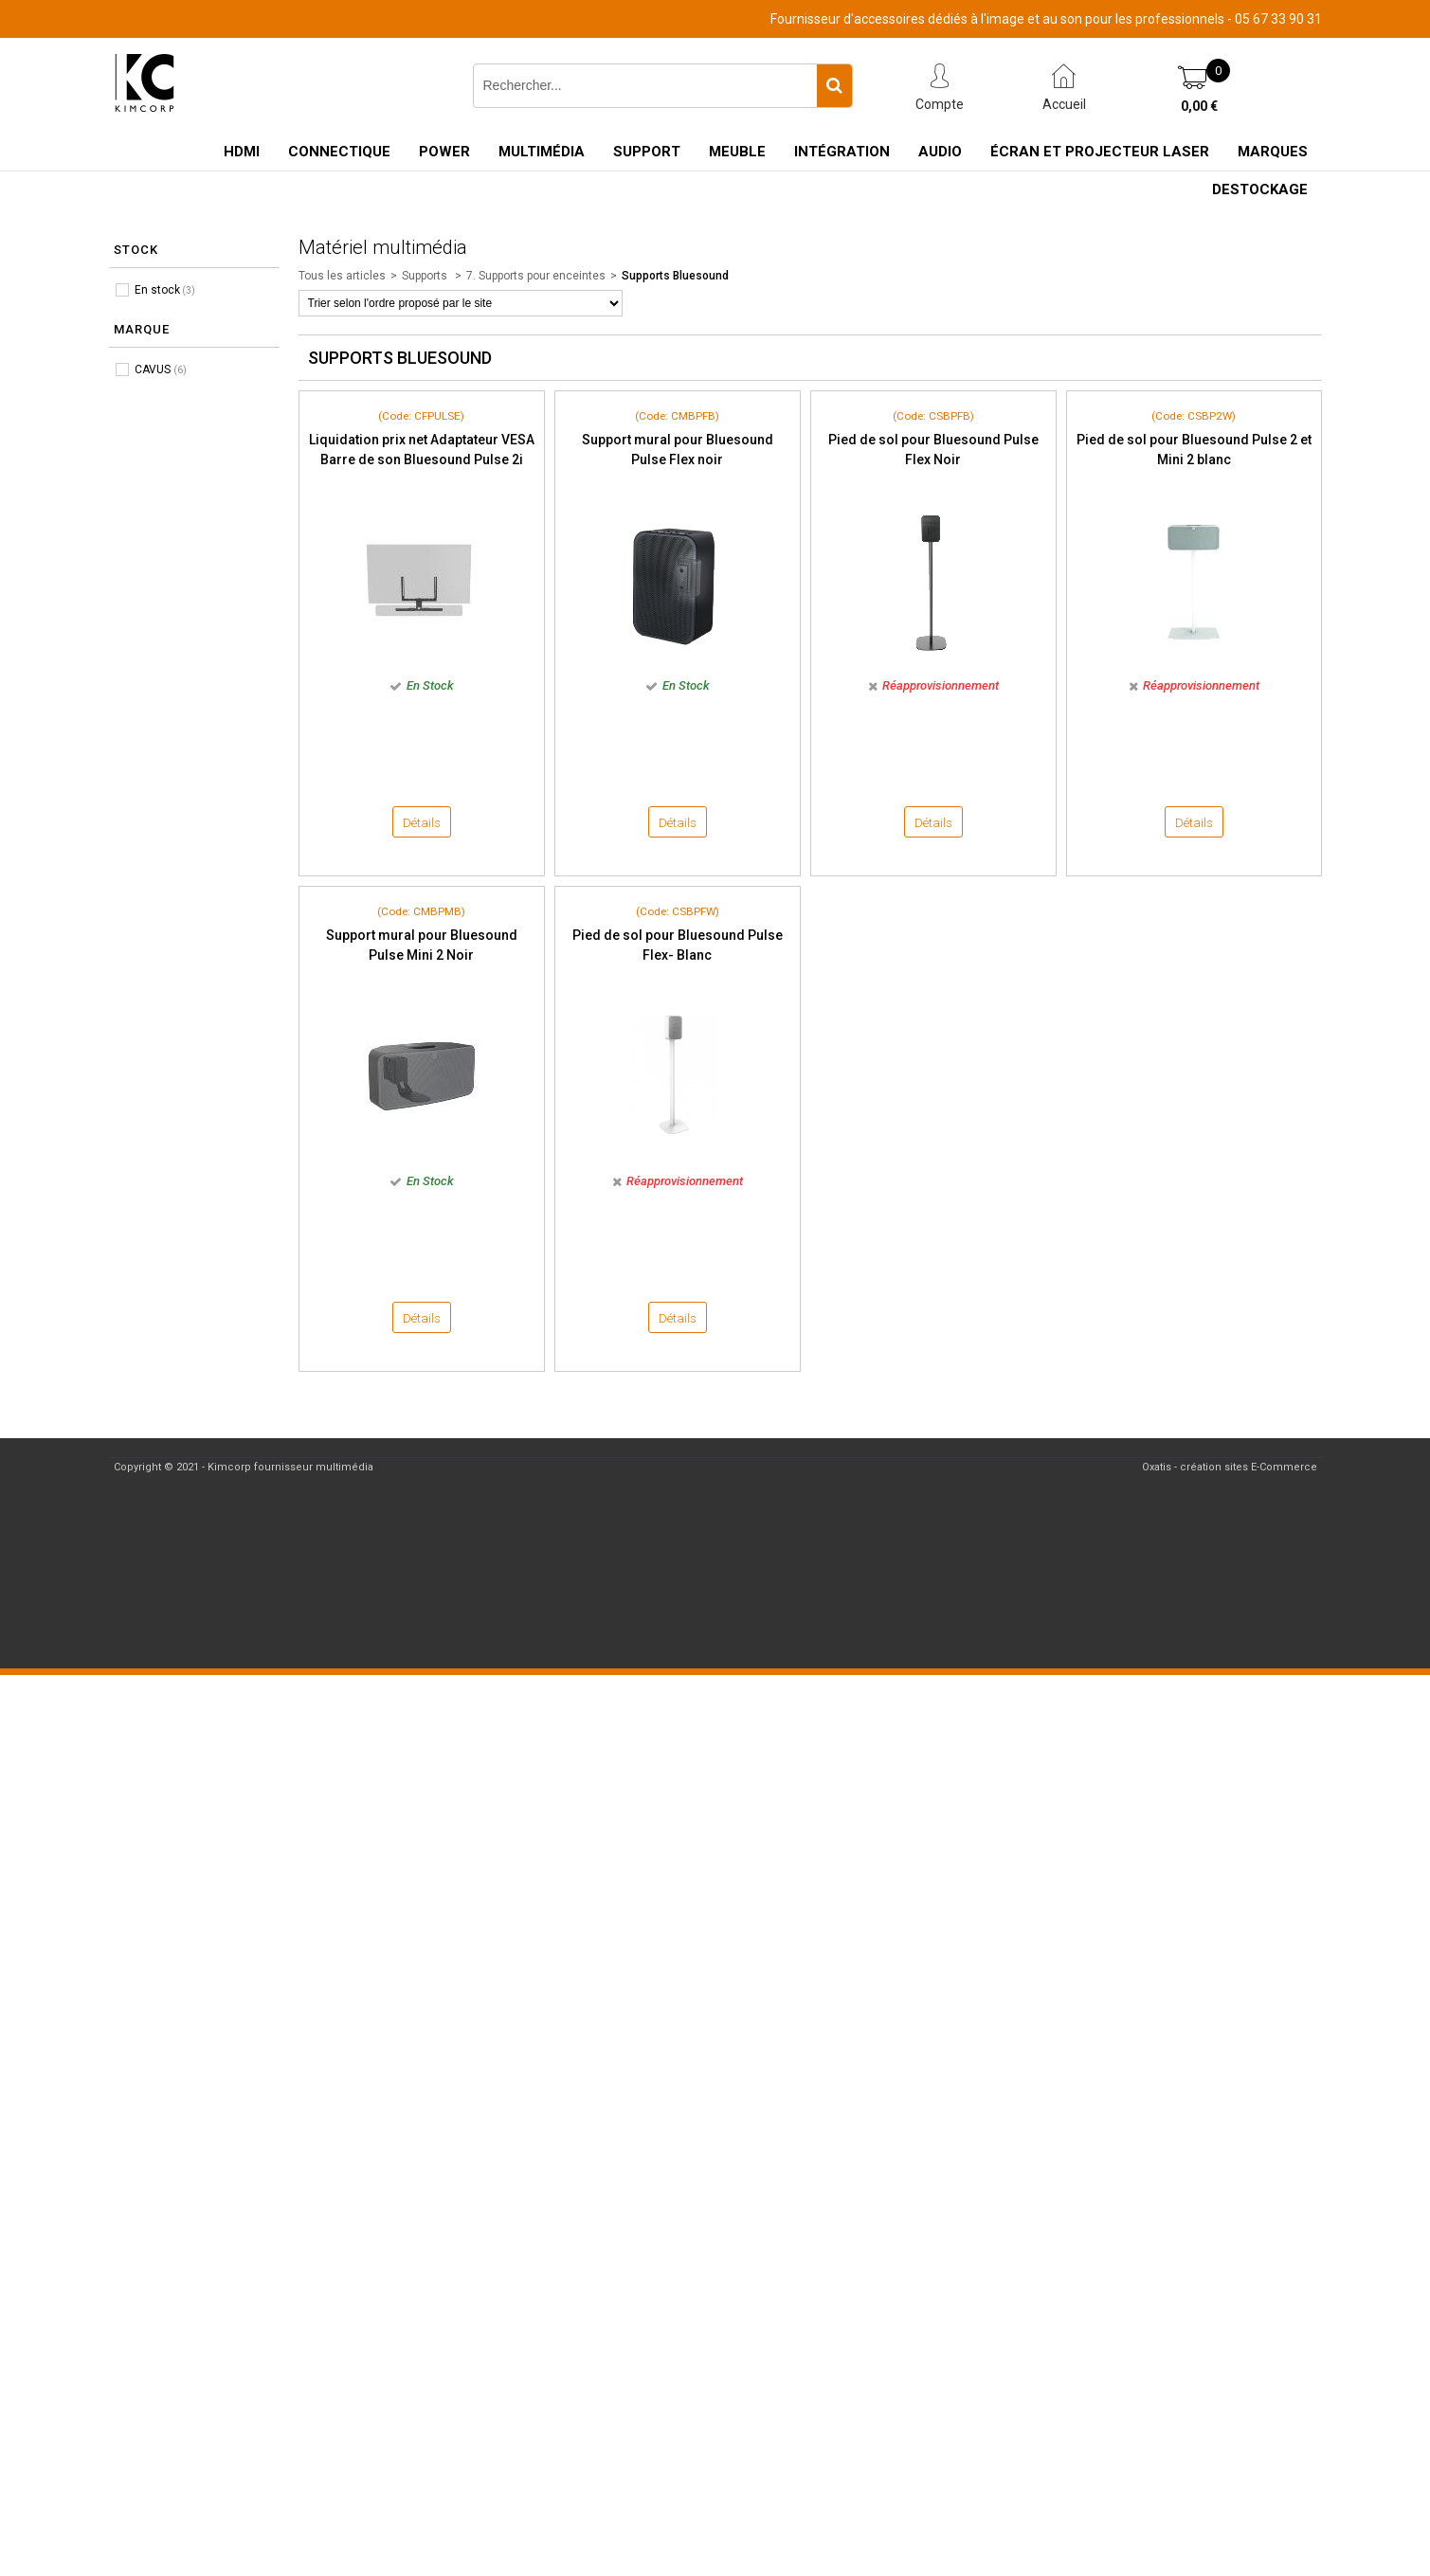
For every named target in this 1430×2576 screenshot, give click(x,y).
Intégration (842, 151)
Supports (426, 275)
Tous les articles (342, 275)
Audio (940, 151)
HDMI (242, 151)
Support (646, 151)
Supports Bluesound (675, 275)
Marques (1273, 151)
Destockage (1260, 189)
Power (444, 151)
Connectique (339, 151)
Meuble (737, 151)
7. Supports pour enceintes (536, 275)
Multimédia (541, 151)
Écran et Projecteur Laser (1099, 151)
